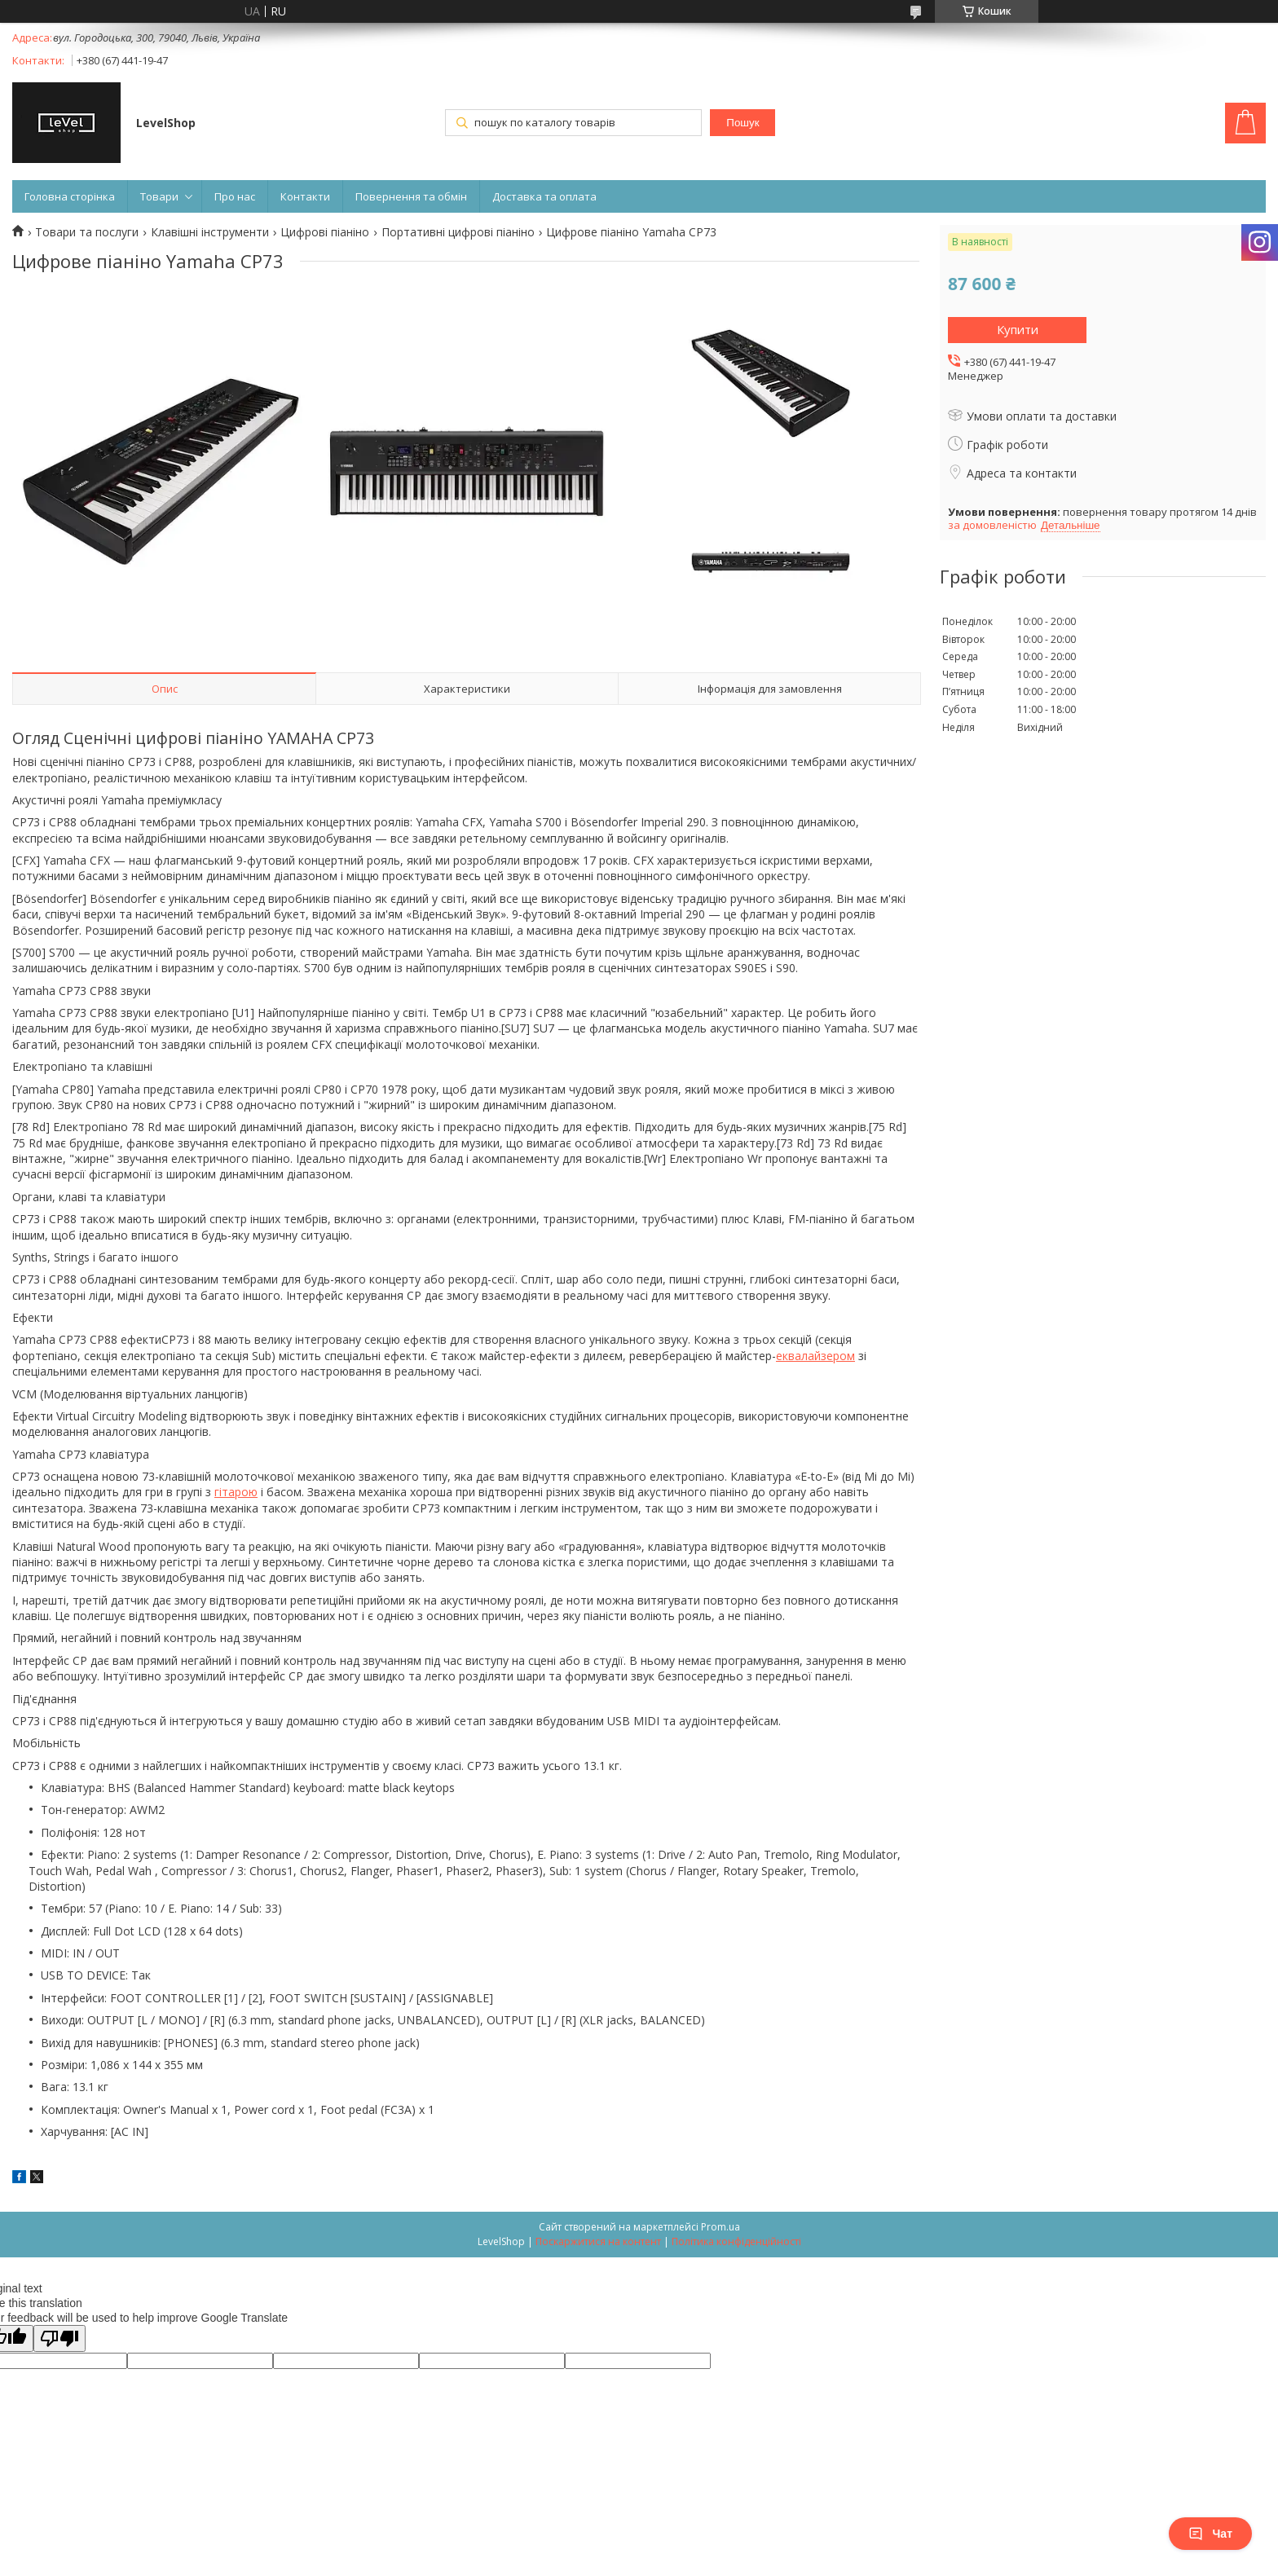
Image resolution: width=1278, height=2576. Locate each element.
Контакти (305, 196)
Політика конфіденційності (736, 2241)
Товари (159, 196)
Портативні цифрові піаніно (458, 232)
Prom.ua (720, 2227)
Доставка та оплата (544, 196)
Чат (1210, 2533)
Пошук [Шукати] (742, 123)
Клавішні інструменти (210, 232)
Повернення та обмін (411, 196)
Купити (1017, 329)
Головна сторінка (69, 196)
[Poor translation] (59, 2338)
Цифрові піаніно (324, 232)
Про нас (234, 196)
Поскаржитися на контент (598, 2241)
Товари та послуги (87, 232)
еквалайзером (815, 1355)
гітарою (236, 1491)
